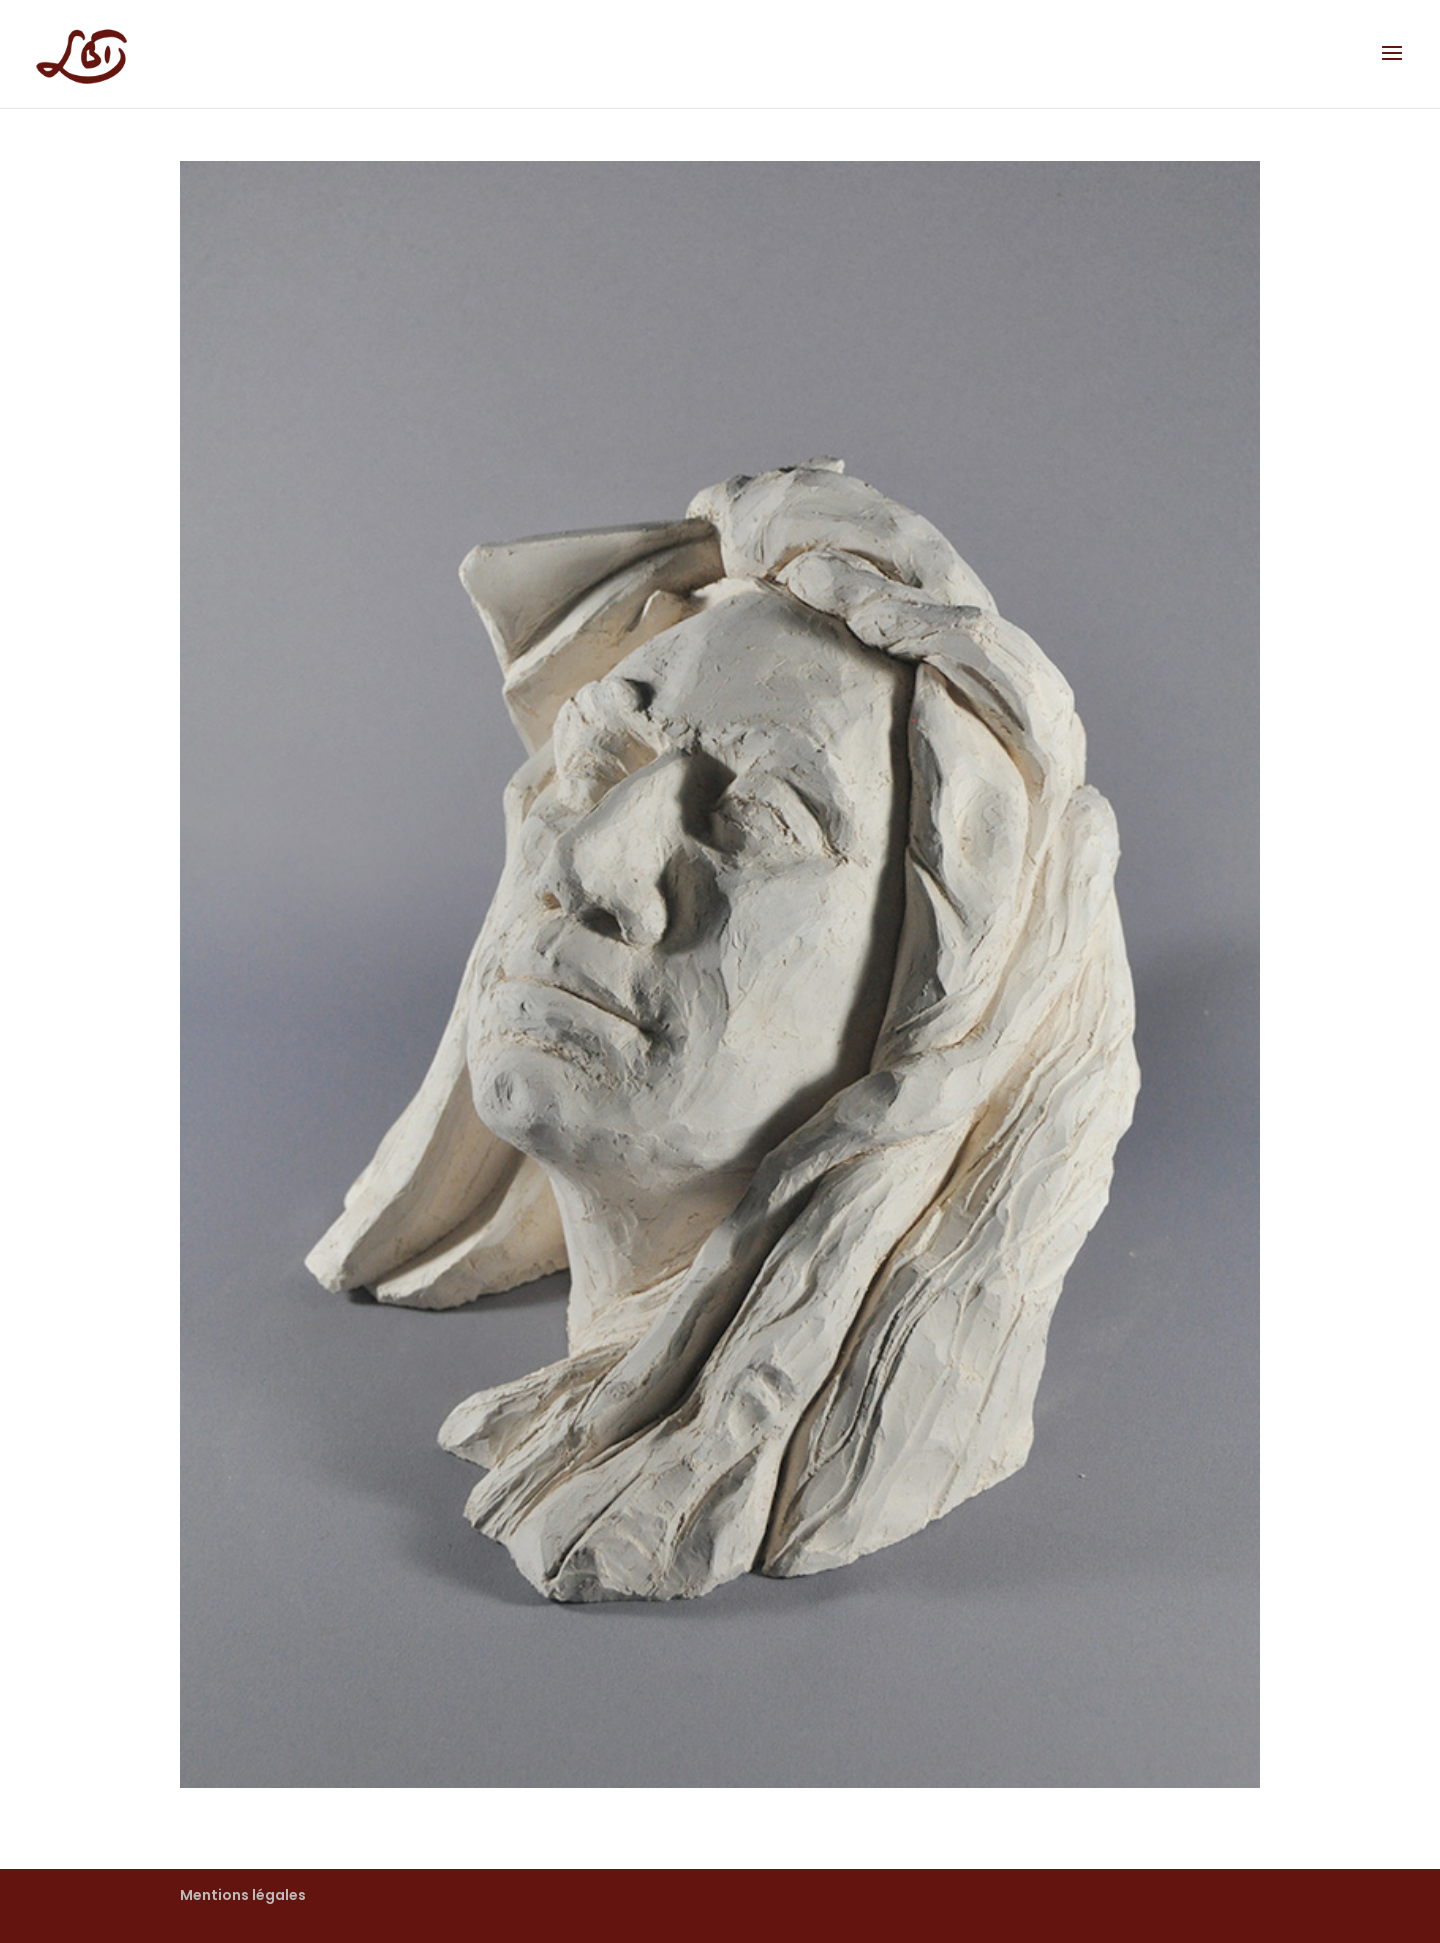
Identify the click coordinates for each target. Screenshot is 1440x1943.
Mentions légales (243, 1895)
